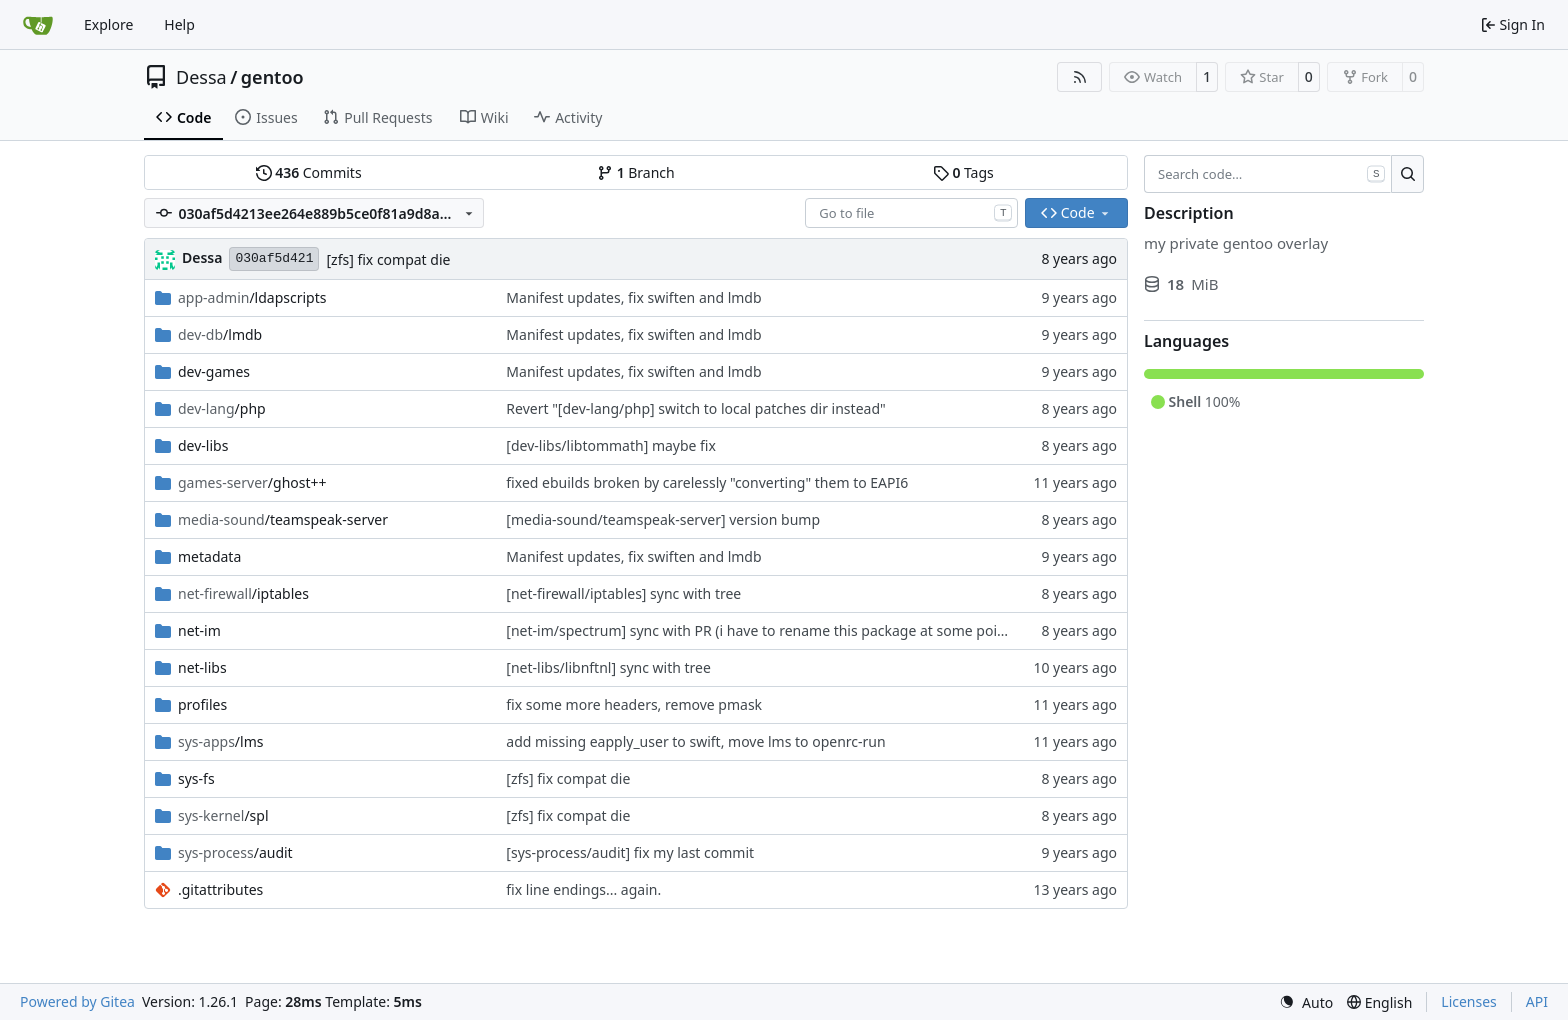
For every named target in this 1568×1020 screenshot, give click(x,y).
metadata (209, 556)
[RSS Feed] (1080, 77)
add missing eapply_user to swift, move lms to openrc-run (695, 741)
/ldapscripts (252, 297)
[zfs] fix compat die (388, 259)
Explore (108, 24)
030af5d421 (274, 258)
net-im (199, 630)
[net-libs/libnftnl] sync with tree (608, 667)
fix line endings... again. (583, 889)
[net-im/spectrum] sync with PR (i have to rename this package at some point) (760, 630)
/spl (223, 815)
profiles (202, 704)
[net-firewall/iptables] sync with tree (623, 593)
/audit (235, 852)
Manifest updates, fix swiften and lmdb (633, 297)
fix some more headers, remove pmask (634, 704)
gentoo (272, 77)
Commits (309, 172)
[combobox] (911, 213)
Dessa (201, 77)
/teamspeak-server (283, 519)
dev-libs (203, 445)
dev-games (214, 371)
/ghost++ (252, 482)
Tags (963, 172)
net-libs (202, 667)
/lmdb (220, 334)
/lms (220, 741)
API (1537, 1001)
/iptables (243, 593)
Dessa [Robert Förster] (202, 257)
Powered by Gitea (77, 1001)
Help (179, 24)
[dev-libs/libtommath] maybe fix (611, 445)
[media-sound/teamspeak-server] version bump (663, 519)
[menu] (1306, 1002)
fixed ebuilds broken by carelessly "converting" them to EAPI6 (707, 482)
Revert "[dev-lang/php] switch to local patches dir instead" (695, 408)
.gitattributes (220, 889)
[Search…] (1407, 174)
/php (222, 408)
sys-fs (196, 778)
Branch (636, 172)
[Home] (38, 25)
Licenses (1469, 1001)
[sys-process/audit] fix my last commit (630, 852)
